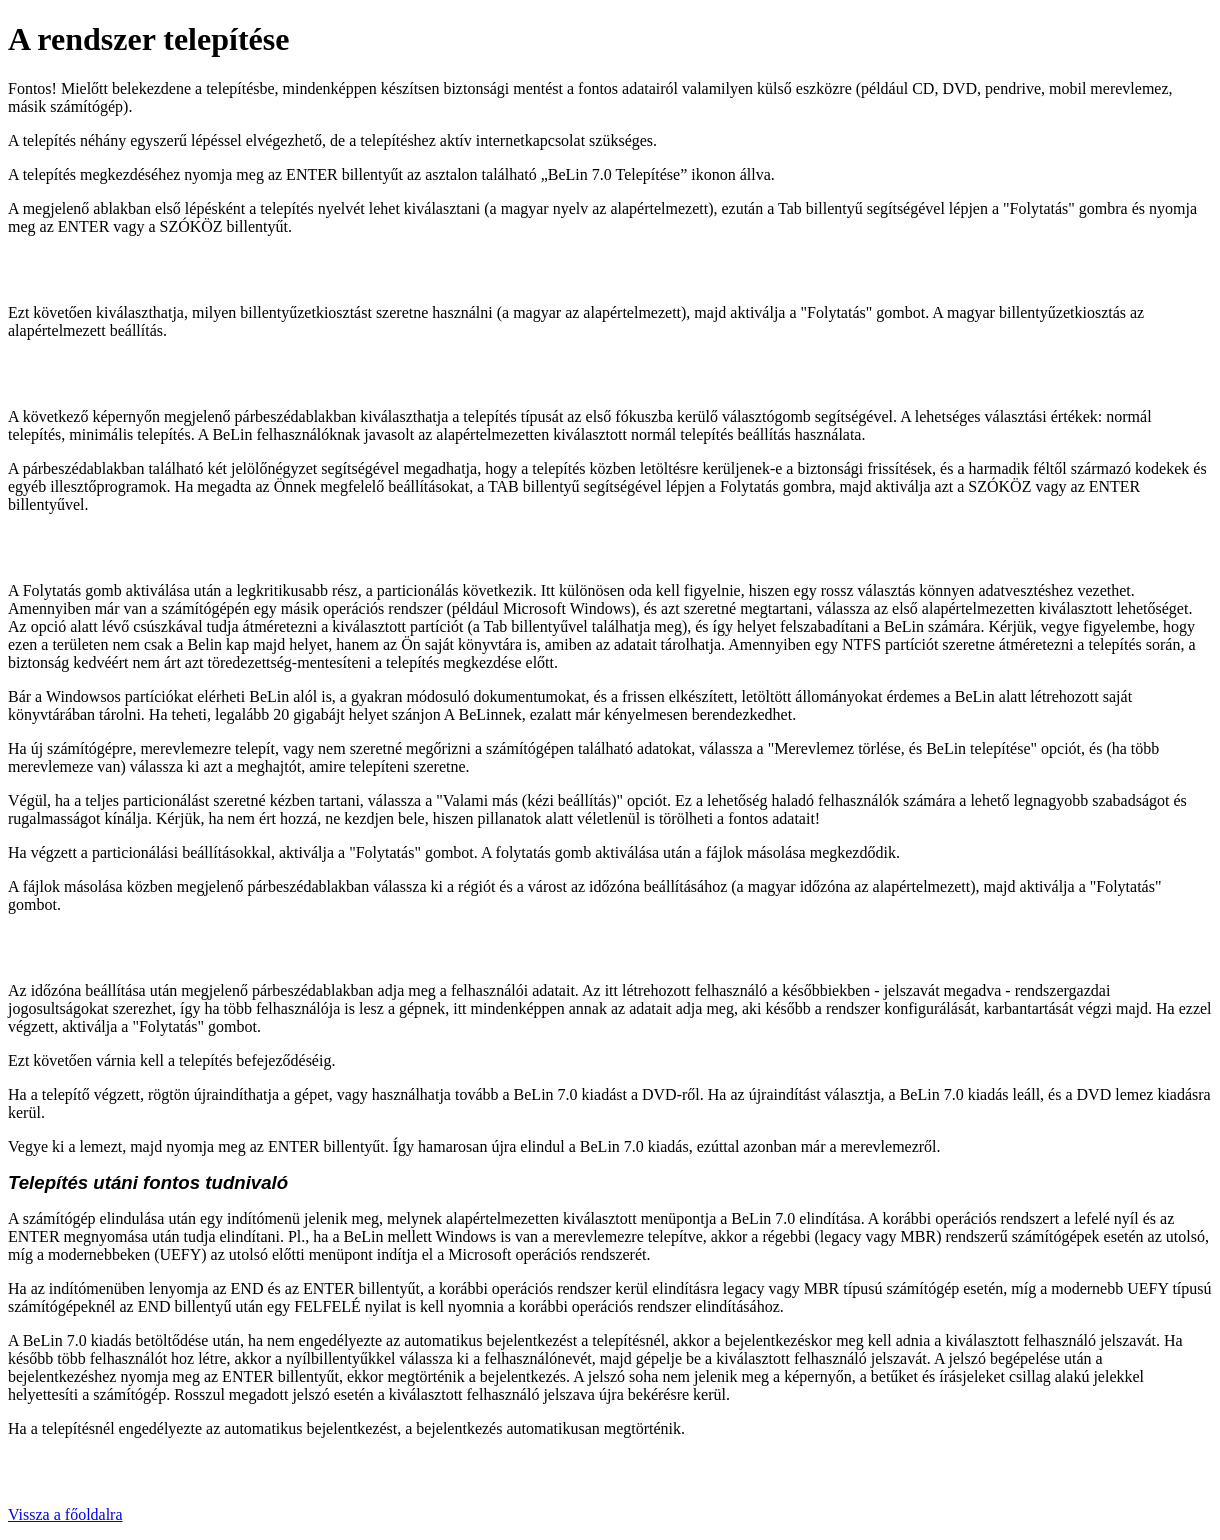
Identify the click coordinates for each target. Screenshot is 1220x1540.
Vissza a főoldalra (65, 1514)
